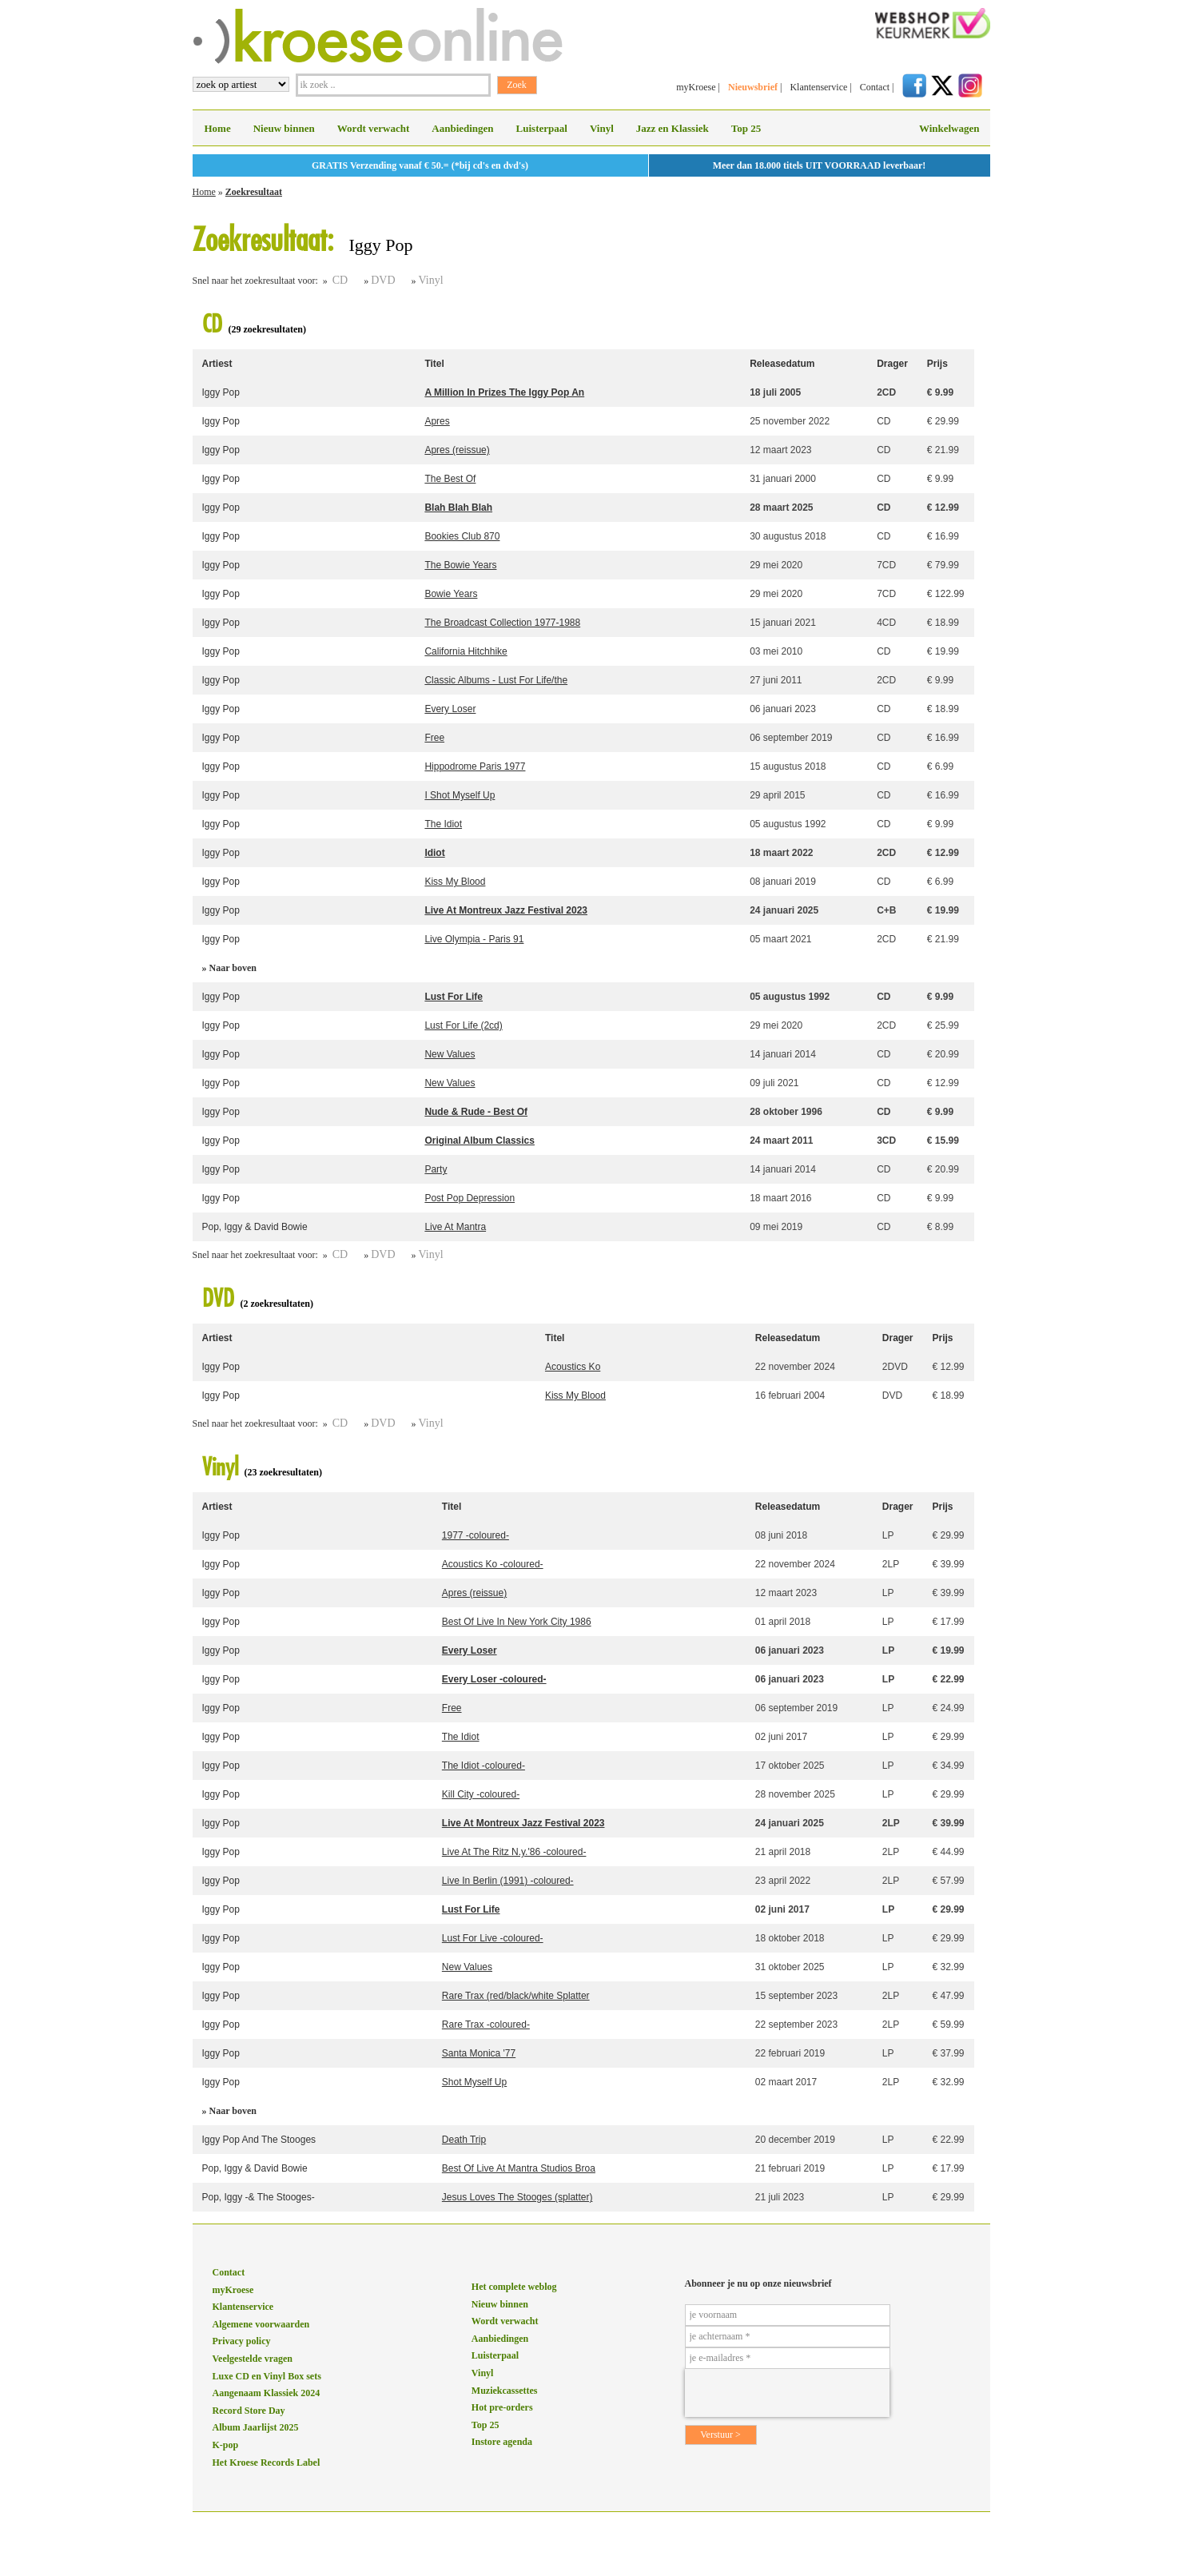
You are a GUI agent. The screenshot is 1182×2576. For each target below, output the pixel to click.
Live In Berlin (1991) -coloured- (508, 1880)
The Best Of (450, 478)
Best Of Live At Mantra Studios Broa (518, 2168)
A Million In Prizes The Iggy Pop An (504, 392)
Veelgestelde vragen (253, 2358)
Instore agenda (502, 2441)
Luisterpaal (541, 128)
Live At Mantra (455, 1226)
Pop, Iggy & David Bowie (255, 1226)
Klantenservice (818, 87)
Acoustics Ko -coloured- (492, 1564)
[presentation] (787, 2393)
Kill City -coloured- (480, 1794)
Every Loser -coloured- (494, 1679)
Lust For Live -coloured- (492, 1938)
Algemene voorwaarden (261, 2324)
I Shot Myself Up (459, 795)
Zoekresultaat (253, 191)
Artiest (217, 363)
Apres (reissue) (456, 450)
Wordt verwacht (373, 128)
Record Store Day (249, 2410)
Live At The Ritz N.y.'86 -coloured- (514, 1851)
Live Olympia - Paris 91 (473, 939)
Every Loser (450, 709)
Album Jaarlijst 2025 (256, 2427)
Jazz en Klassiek (672, 128)
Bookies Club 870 (461, 536)
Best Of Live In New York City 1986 (516, 1621)
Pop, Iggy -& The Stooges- (258, 2197)
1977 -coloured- (475, 1535)
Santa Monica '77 (478, 2053)
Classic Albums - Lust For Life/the (495, 680)
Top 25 (746, 128)
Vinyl (602, 128)
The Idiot (443, 824)
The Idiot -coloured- (483, 1765)
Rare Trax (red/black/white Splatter (516, 1995)
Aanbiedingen (462, 128)
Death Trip (464, 2139)
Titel (434, 363)
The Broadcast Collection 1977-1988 (502, 622)
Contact (874, 87)
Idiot (434, 852)
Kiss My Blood (454, 881)
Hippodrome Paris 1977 (474, 766)
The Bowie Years (460, 565)
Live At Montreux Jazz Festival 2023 (505, 910)
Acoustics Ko (572, 1366)
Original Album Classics (479, 1140)
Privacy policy (242, 2341)
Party (435, 1169)
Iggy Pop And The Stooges (259, 2139)
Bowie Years (450, 593)
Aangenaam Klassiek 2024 (266, 2393)
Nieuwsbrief (753, 87)
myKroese (695, 87)
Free (434, 737)
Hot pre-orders (502, 2407)
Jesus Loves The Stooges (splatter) (517, 2197)
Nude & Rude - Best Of (475, 1111)
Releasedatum (782, 363)
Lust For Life (453, 996)
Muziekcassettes (505, 2390)
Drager (892, 363)
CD (340, 280)
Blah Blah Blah (458, 507)
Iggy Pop (221, 392)
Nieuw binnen (284, 128)
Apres (436, 421)
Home (218, 128)
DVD (383, 280)
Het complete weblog (514, 2286)
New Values (449, 1054)
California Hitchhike (465, 651)
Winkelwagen (949, 128)
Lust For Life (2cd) (463, 1025)
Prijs (937, 363)
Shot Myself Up (474, 2082)
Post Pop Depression (469, 1198)
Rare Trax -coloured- (486, 2024)
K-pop (226, 2445)
